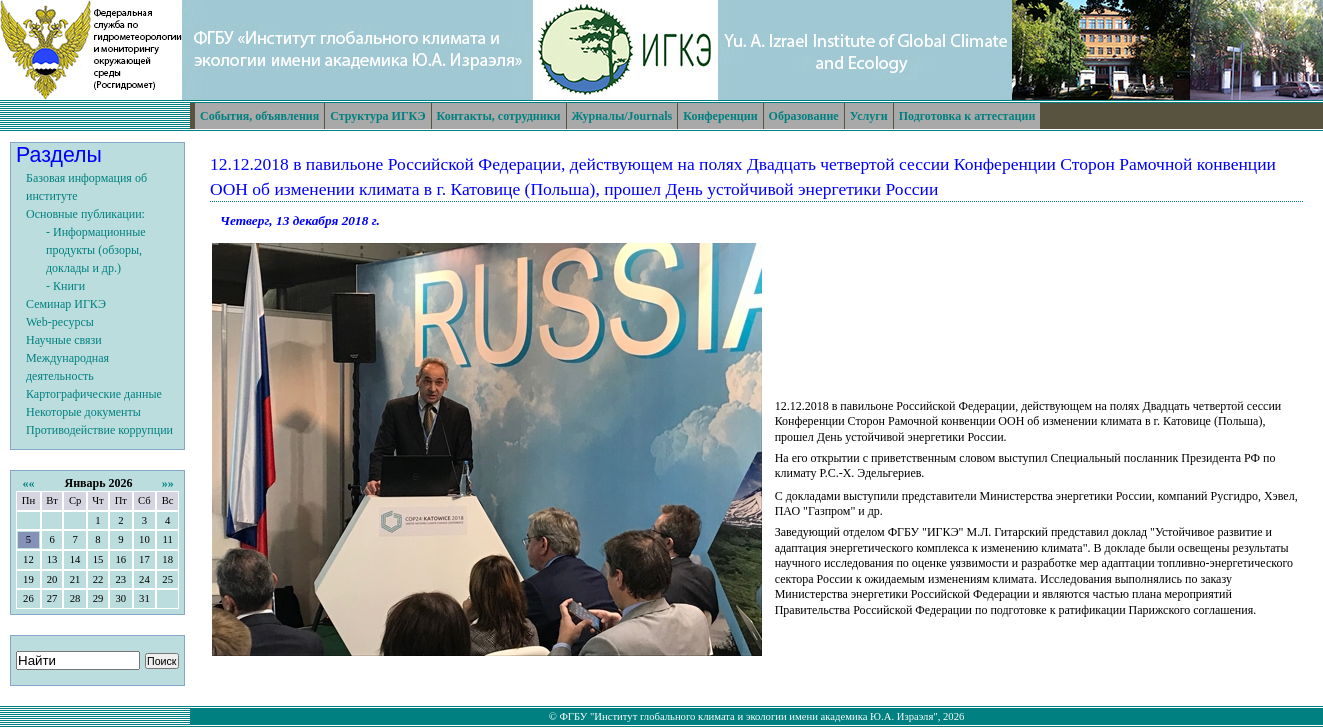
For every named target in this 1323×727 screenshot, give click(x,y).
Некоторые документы (83, 412)
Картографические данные (94, 394)
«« (28, 483)
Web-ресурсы (60, 322)
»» (168, 483)
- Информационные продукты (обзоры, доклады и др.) (96, 250)
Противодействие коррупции (99, 430)
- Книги (65, 286)
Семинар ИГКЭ (66, 304)
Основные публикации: (85, 214)
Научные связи (64, 340)
